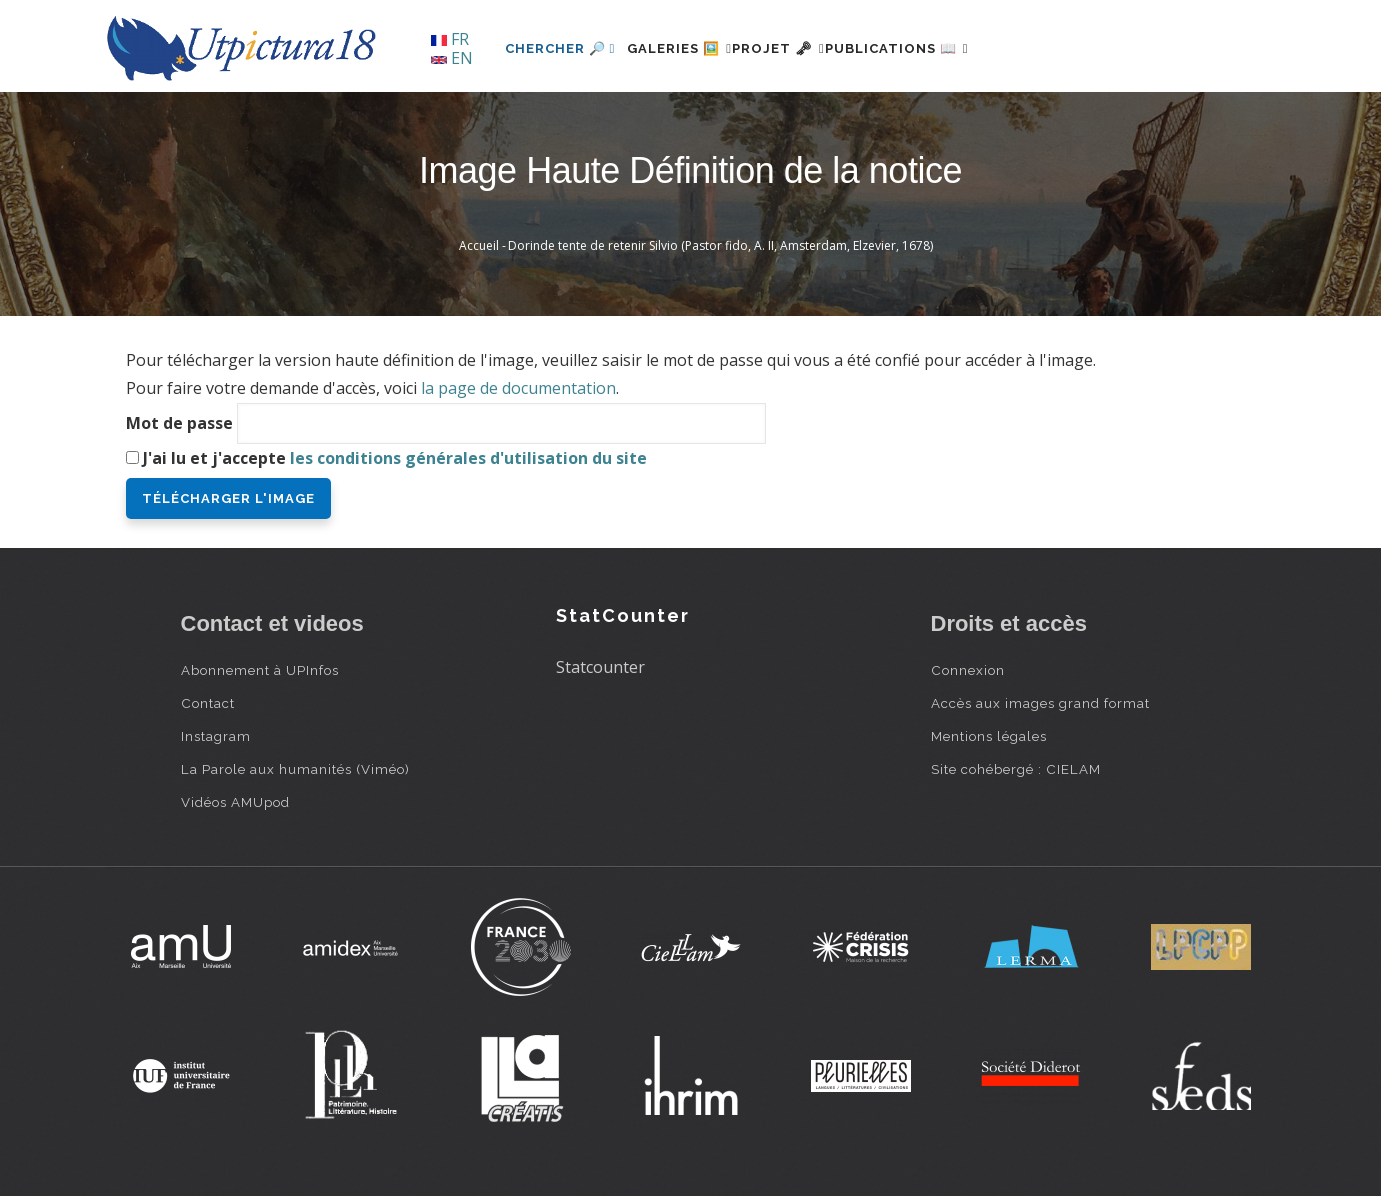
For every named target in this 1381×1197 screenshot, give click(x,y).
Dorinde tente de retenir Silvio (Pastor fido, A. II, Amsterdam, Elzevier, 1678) (720, 245)
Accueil (479, 245)
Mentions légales (989, 736)
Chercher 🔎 (560, 48)
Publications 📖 (957, 48)
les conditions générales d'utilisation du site (468, 458)
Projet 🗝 (814, 48)
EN (452, 58)
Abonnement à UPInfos (260, 670)
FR (450, 39)
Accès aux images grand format (1040, 703)
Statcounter (600, 667)
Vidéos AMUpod (235, 802)
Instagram (216, 736)
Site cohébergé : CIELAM (1016, 769)
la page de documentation (518, 388)
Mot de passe (179, 423)
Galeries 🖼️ (691, 48)
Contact (208, 703)
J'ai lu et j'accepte (395, 458)
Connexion (968, 670)
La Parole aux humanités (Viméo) (295, 769)
